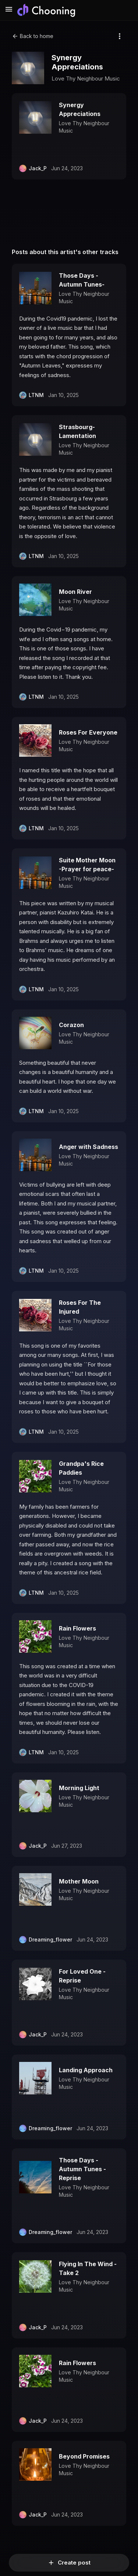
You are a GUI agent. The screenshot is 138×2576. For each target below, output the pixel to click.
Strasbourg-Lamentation (77, 431)
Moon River (75, 591)
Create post (69, 2562)
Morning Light (79, 1788)
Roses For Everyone (88, 732)
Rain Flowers (77, 1628)
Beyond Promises (84, 2456)
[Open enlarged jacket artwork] (28, 68)
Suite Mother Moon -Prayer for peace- (87, 864)
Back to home (32, 36)
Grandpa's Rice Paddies (81, 1468)
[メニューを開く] (8, 10)
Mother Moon (79, 1881)
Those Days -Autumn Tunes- (82, 280)
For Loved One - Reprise (82, 1976)
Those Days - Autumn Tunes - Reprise (82, 2169)
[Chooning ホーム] (46, 10)
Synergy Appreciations (79, 109)
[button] (69, 136)
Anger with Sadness (88, 1146)
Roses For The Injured (80, 1307)
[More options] (119, 36)
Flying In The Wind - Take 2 (88, 2268)
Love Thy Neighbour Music (86, 78)
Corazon (71, 1025)
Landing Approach (86, 2070)
